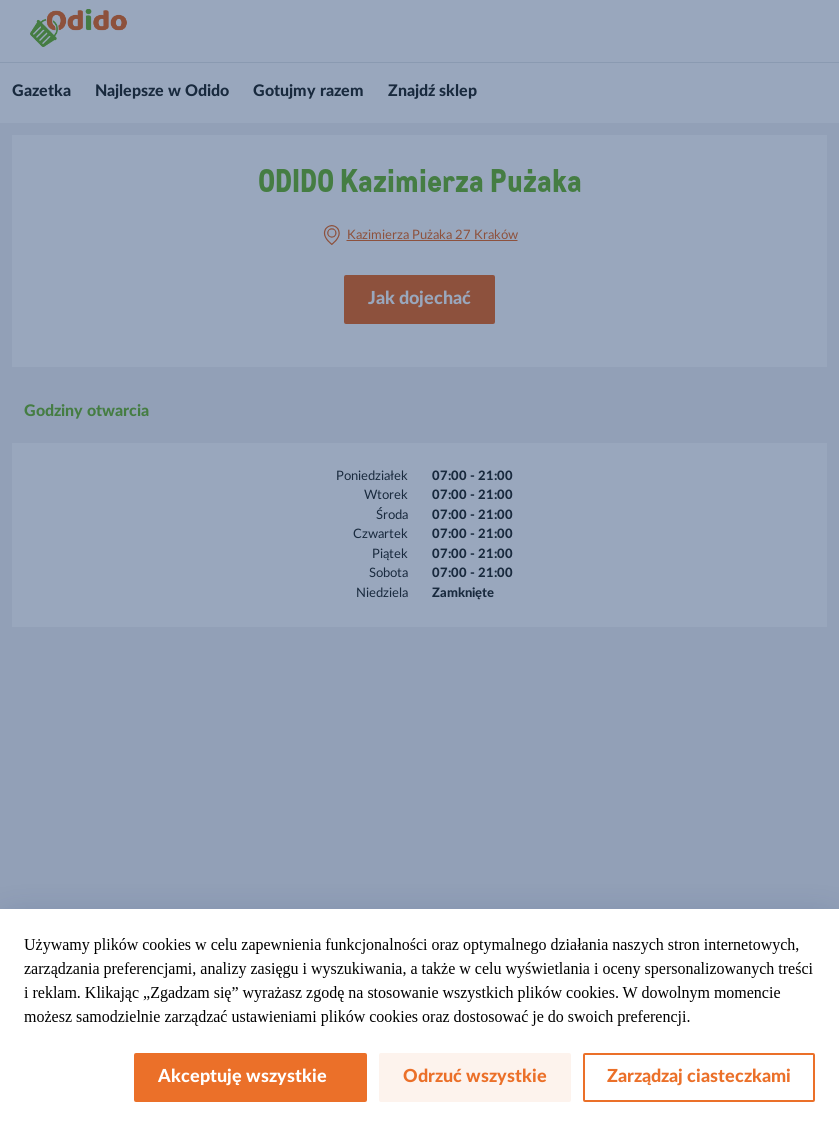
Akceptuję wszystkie (250, 1077)
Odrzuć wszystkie (475, 1077)
